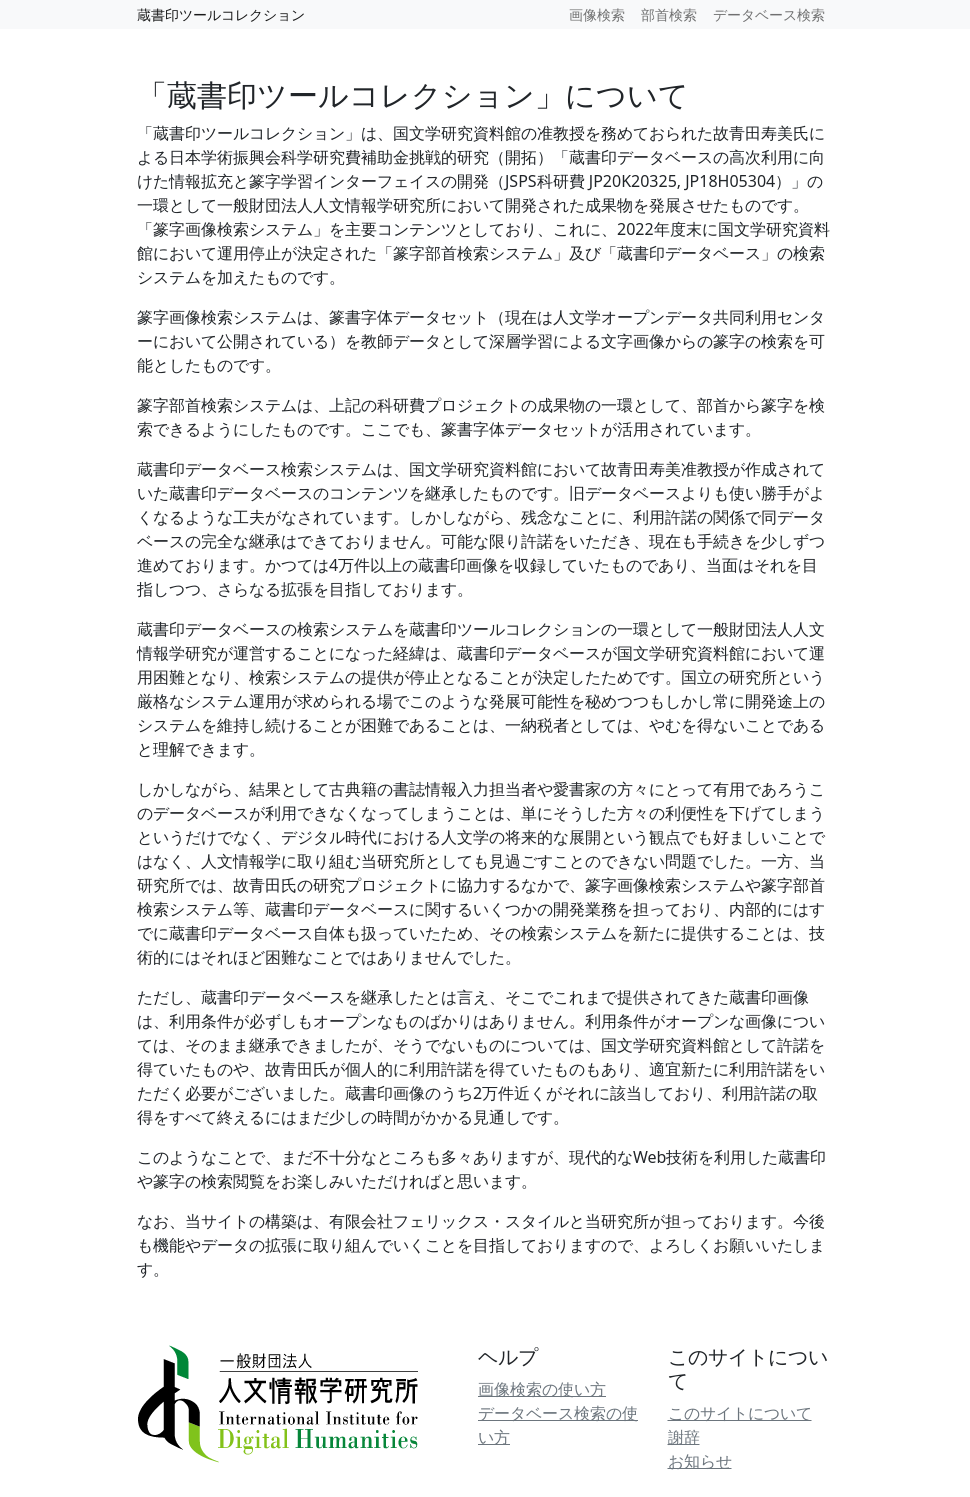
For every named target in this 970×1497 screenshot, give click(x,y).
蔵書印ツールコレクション (221, 14)
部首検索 (669, 14)
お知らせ (700, 1461)
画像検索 (597, 14)
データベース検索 (769, 14)
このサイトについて (740, 1413)
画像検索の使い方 (542, 1389)
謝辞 (684, 1437)
